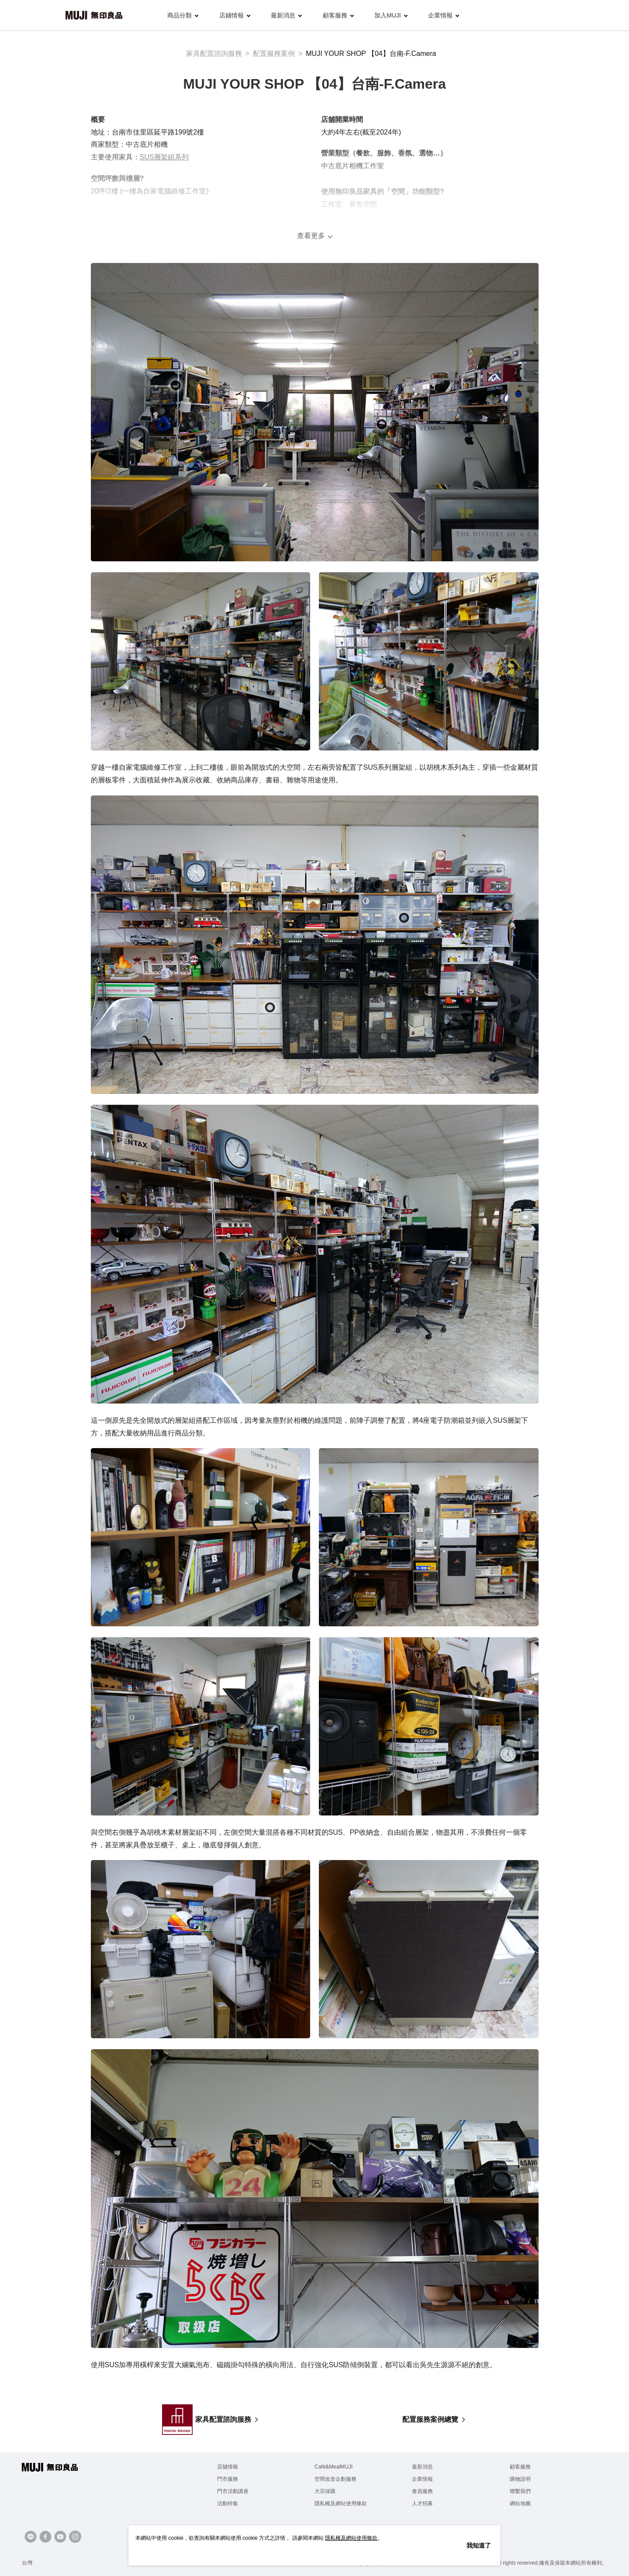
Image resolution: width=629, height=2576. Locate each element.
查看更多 (311, 235)
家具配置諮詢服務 (214, 53)
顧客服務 (338, 15)
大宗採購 (324, 2491)
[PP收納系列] (404, 917)
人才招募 (422, 2503)
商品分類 (182, 15)
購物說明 (520, 2479)
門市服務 (227, 2479)
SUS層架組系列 (164, 157)
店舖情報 (227, 2467)
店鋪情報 (234, 15)
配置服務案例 (274, 53)
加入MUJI (391, 15)
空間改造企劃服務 (335, 2479)
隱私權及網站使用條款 (340, 2503)
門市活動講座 (233, 2491)
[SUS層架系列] (175, 385)
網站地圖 (520, 2503)
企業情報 (443, 15)
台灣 (27, 2563)
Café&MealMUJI (333, 2467)
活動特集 (227, 2503)
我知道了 (479, 2545)
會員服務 (422, 2491)
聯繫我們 (520, 2491)
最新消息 (286, 15)
